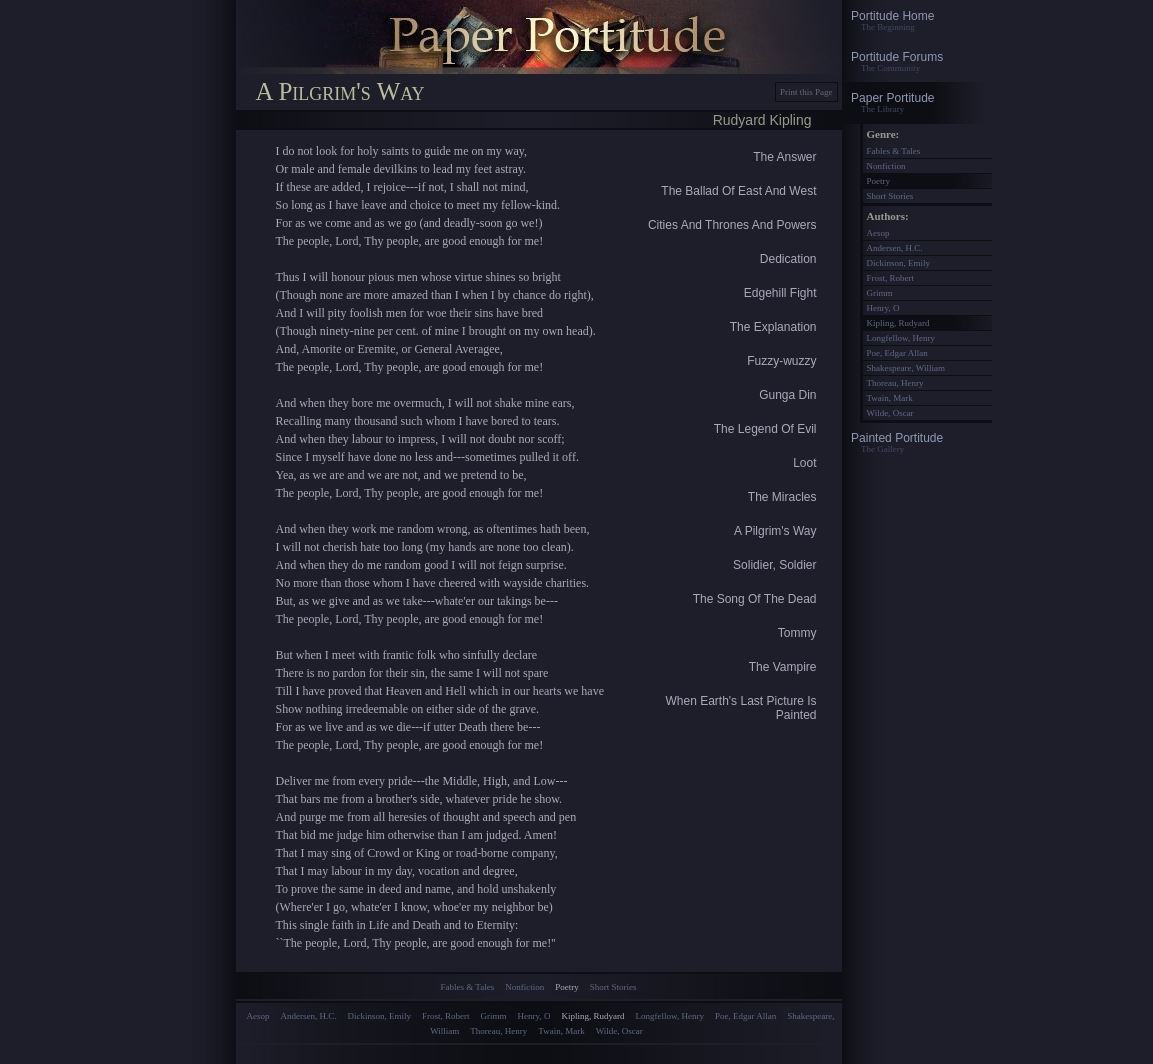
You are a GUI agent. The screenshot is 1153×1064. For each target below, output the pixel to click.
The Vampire (783, 667)
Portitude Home (916, 20)
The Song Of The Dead (755, 599)
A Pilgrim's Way (775, 531)
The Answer (784, 157)
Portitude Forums (916, 61)
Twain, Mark (561, 1031)
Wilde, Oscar (619, 1031)
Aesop (258, 1016)
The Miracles (782, 497)
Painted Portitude (916, 442)
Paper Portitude (916, 102)
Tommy (797, 633)
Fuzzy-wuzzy (781, 361)
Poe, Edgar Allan (745, 1016)
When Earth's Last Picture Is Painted (740, 708)
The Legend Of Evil (765, 429)
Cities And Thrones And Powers (732, 225)
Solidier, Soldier (774, 565)
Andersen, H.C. (309, 1016)
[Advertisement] (539, 1052)
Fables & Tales (468, 987)
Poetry (567, 987)
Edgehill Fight (780, 293)
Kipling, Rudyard (593, 1016)
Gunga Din (787, 395)
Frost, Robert (446, 1016)
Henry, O (534, 1016)
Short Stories (613, 987)
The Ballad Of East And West (738, 191)
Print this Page (806, 92)
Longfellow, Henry (670, 1016)
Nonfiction (524, 987)
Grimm (494, 1016)
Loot (804, 463)
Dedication (788, 259)
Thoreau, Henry (498, 1031)
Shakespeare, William (906, 368)
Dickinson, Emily (380, 1016)
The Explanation (773, 327)
